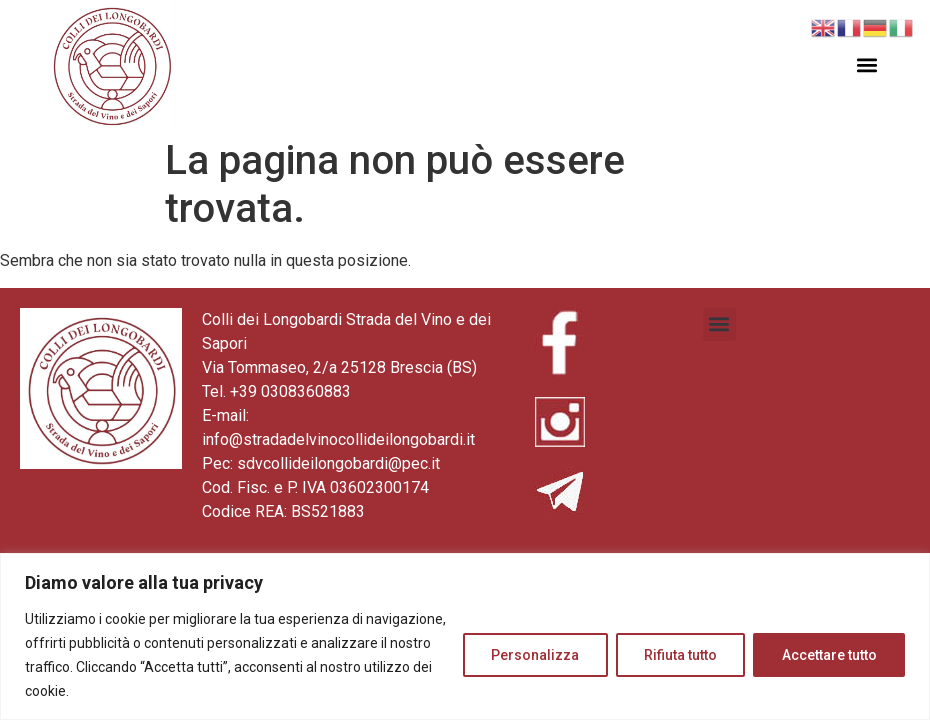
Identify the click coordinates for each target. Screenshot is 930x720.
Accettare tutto (828, 655)
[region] (465, 636)
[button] (867, 64)
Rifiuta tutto (678, 655)
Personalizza (532, 655)
